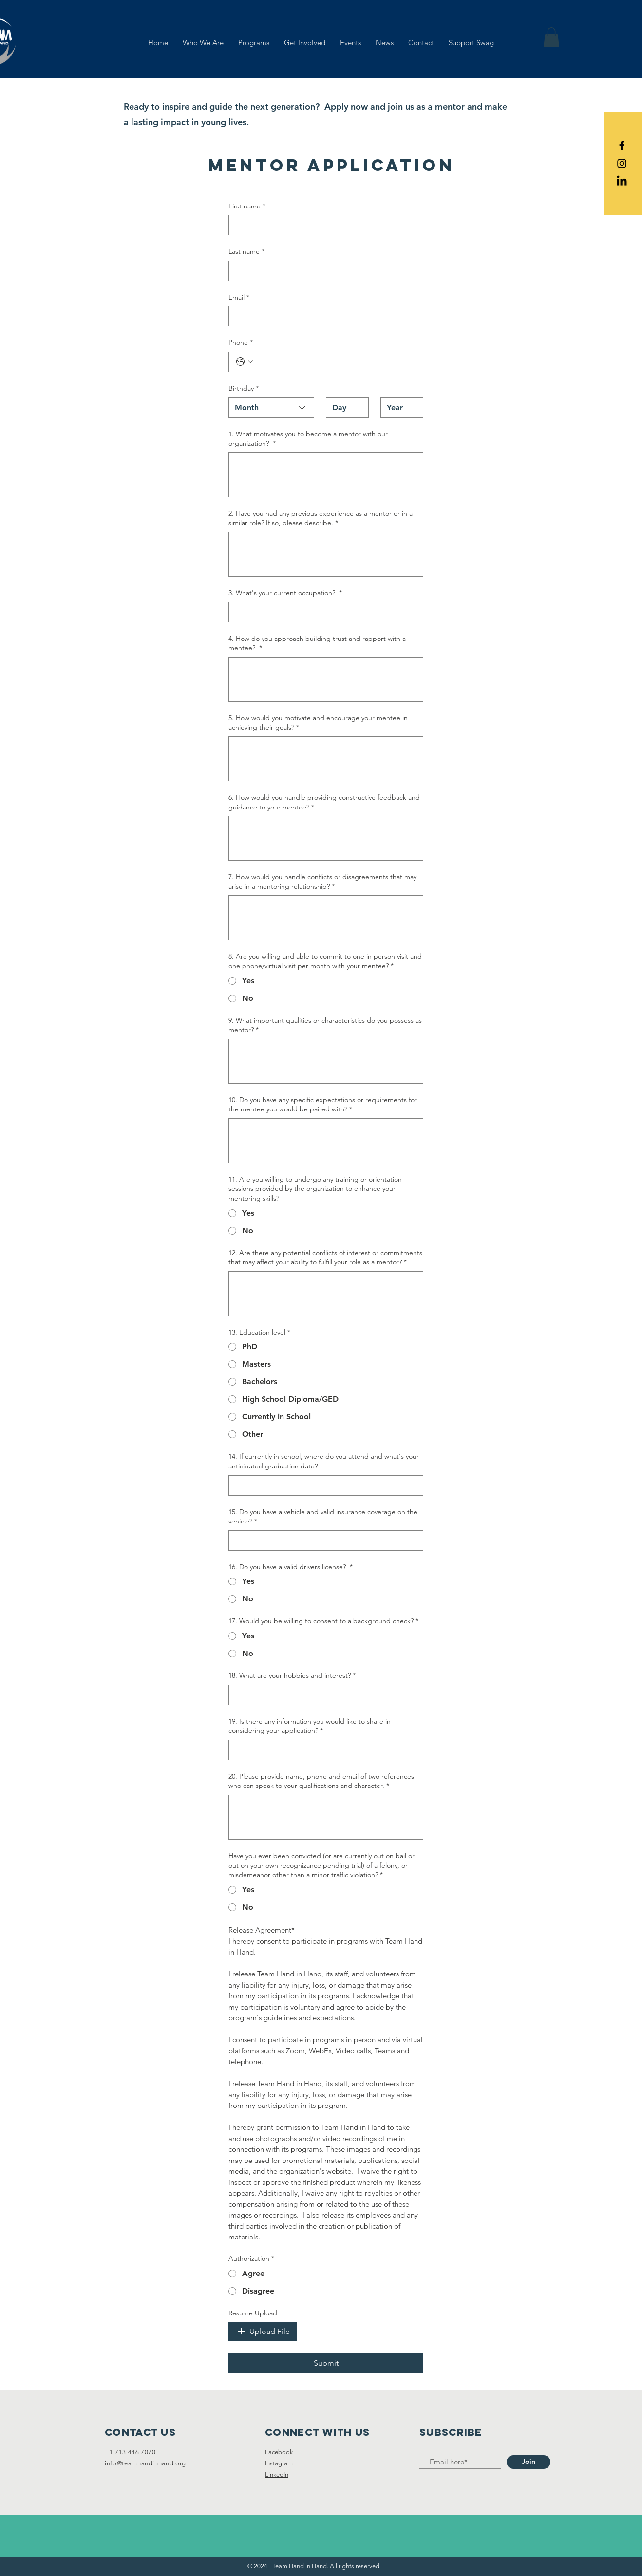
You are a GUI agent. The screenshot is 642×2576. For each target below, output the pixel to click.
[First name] (323, 225)
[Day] (344, 407)
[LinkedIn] (622, 181)
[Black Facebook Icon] (622, 145)
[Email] (323, 316)
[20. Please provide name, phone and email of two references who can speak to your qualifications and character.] (326, 1817)
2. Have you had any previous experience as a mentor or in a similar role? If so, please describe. (320, 518)
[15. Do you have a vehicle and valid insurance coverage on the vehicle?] (323, 1540)
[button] (551, 37)
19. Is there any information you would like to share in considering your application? (309, 1726)
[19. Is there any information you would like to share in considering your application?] (323, 1750)
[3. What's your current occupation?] (323, 612)
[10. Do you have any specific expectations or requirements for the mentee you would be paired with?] (326, 1141)
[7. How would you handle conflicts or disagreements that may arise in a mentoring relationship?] (326, 918)
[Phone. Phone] (335, 362)
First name (246, 206)
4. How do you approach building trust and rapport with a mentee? (317, 643)
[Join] (528, 2462)
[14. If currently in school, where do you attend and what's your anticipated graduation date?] (323, 1485)
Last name (246, 252)
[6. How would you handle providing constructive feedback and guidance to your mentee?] (326, 838)
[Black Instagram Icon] (622, 163)
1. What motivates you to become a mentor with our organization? (308, 439)
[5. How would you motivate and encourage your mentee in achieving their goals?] (326, 759)
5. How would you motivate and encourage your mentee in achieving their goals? (318, 723)
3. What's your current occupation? (285, 593)
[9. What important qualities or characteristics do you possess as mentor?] (326, 1061)
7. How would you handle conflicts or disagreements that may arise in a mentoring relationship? (322, 881)
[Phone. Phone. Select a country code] (244, 362)
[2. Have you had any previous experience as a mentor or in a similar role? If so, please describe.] (326, 554)
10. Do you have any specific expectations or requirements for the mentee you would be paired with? (322, 1104)
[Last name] (323, 271)
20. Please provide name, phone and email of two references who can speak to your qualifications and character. (321, 1781)
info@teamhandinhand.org (145, 2463)
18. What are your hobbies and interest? (292, 1676)
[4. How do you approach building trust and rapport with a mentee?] (326, 679)
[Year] (399, 407)
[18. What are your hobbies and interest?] (323, 1695)
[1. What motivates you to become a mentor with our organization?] (326, 475)
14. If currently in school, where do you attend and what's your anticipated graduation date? (323, 1461)
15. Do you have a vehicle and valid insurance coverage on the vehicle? (322, 1516)
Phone (240, 343)
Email (238, 297)
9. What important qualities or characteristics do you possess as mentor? (325, 1025)
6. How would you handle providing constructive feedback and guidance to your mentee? (324, 802)
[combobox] (271, 407)
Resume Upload (252, 2313)
